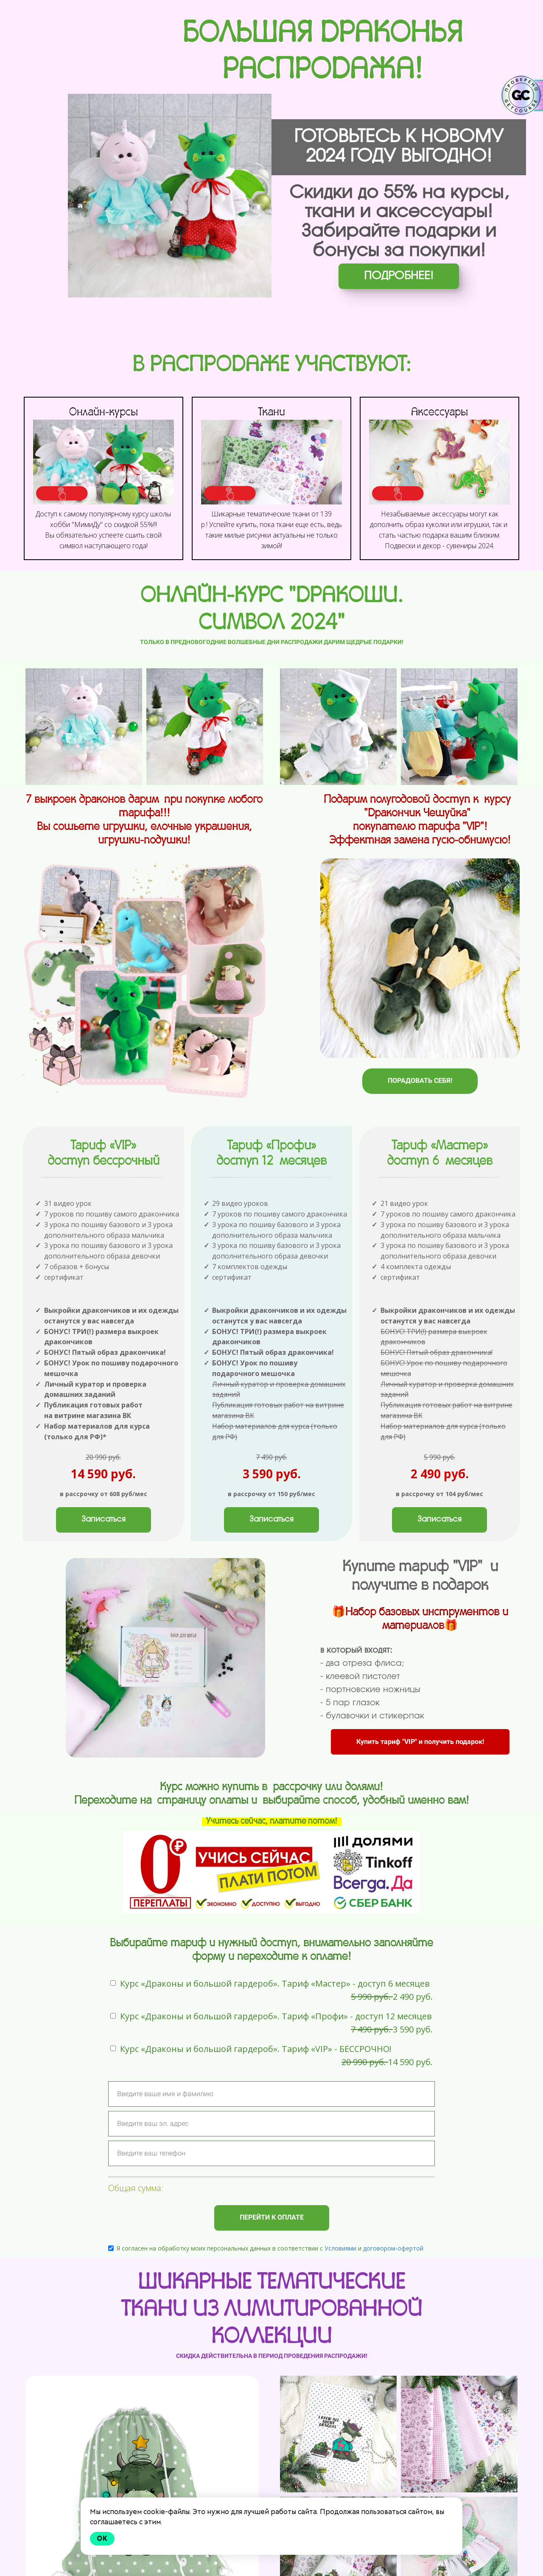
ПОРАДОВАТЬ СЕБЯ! (420, 1080)
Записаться (103, 1530)
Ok (102, 2538)
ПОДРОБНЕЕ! (399, 276)
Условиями (340, 2258)
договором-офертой (393, 2258)
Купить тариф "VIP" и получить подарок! (420, 1752)
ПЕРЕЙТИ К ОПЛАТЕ (272, 2228)
